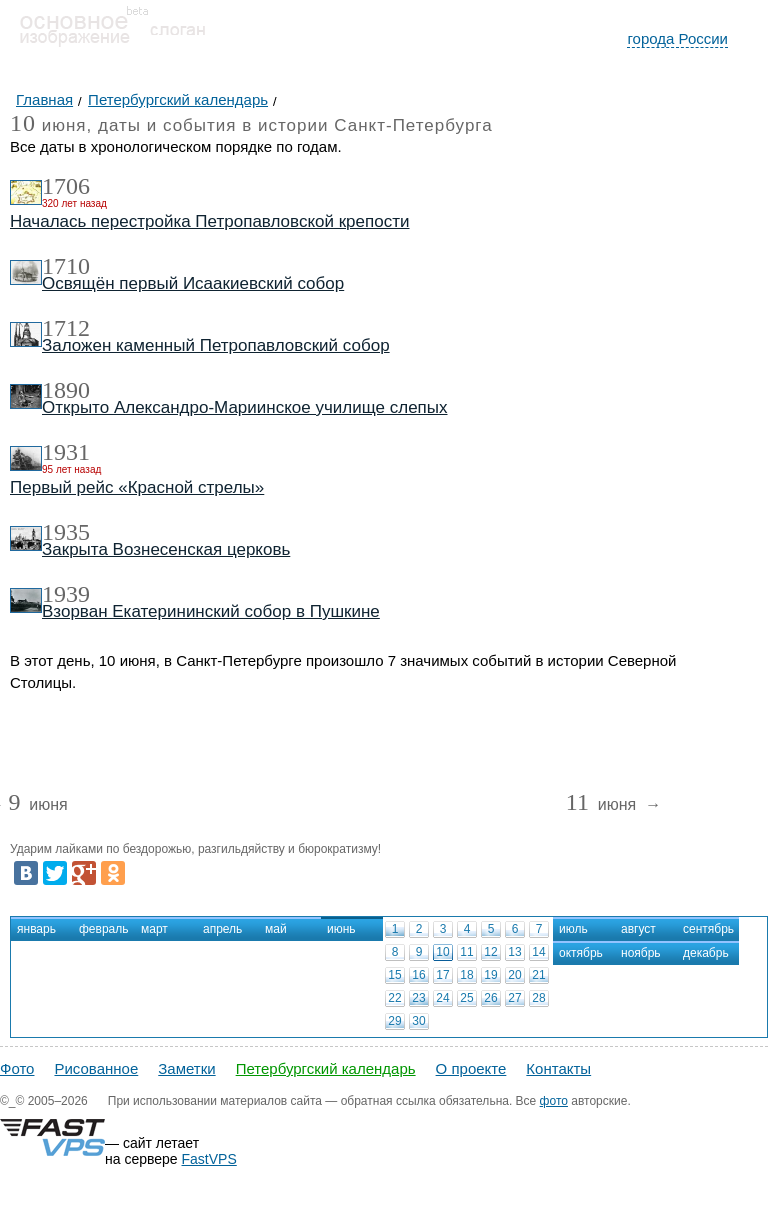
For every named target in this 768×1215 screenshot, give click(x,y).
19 (490, 975)
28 (538, 998)
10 (442, 952)
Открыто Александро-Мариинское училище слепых (245, 407)
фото (554, 1101)
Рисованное (96, 1068)
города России (677, 38)
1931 (66, 452)
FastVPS (209, 1159)
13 (514, 952)
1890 (66, 390)
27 (514, 998)
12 (490, 952)
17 (442, 975)
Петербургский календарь (326, 1068)
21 (538, 975)
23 (418, 998)
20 (514, 975)
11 (466, 952)
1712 (66, 328)
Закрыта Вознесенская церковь (166, 549)
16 (418, 975)
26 (490, 998)
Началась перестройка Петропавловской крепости (209, 221)
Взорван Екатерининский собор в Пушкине (211, 611)
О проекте (471, 1068)
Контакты (558, 1068)
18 (466, 975)
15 (394, 975)
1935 (66, 532)
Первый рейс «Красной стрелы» (137, 487)
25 (466, 998)
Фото (17, 1068)
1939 (66, 594)
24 (442, 998)
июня (37, 805)
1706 (66, 186)
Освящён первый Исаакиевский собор (193, 283)
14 (538, 952)
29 (394, 1021)
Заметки (186, 1068)
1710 (66, 266)
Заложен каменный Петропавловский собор (216, 345)
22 (394, 998)
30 (418, 1021)
